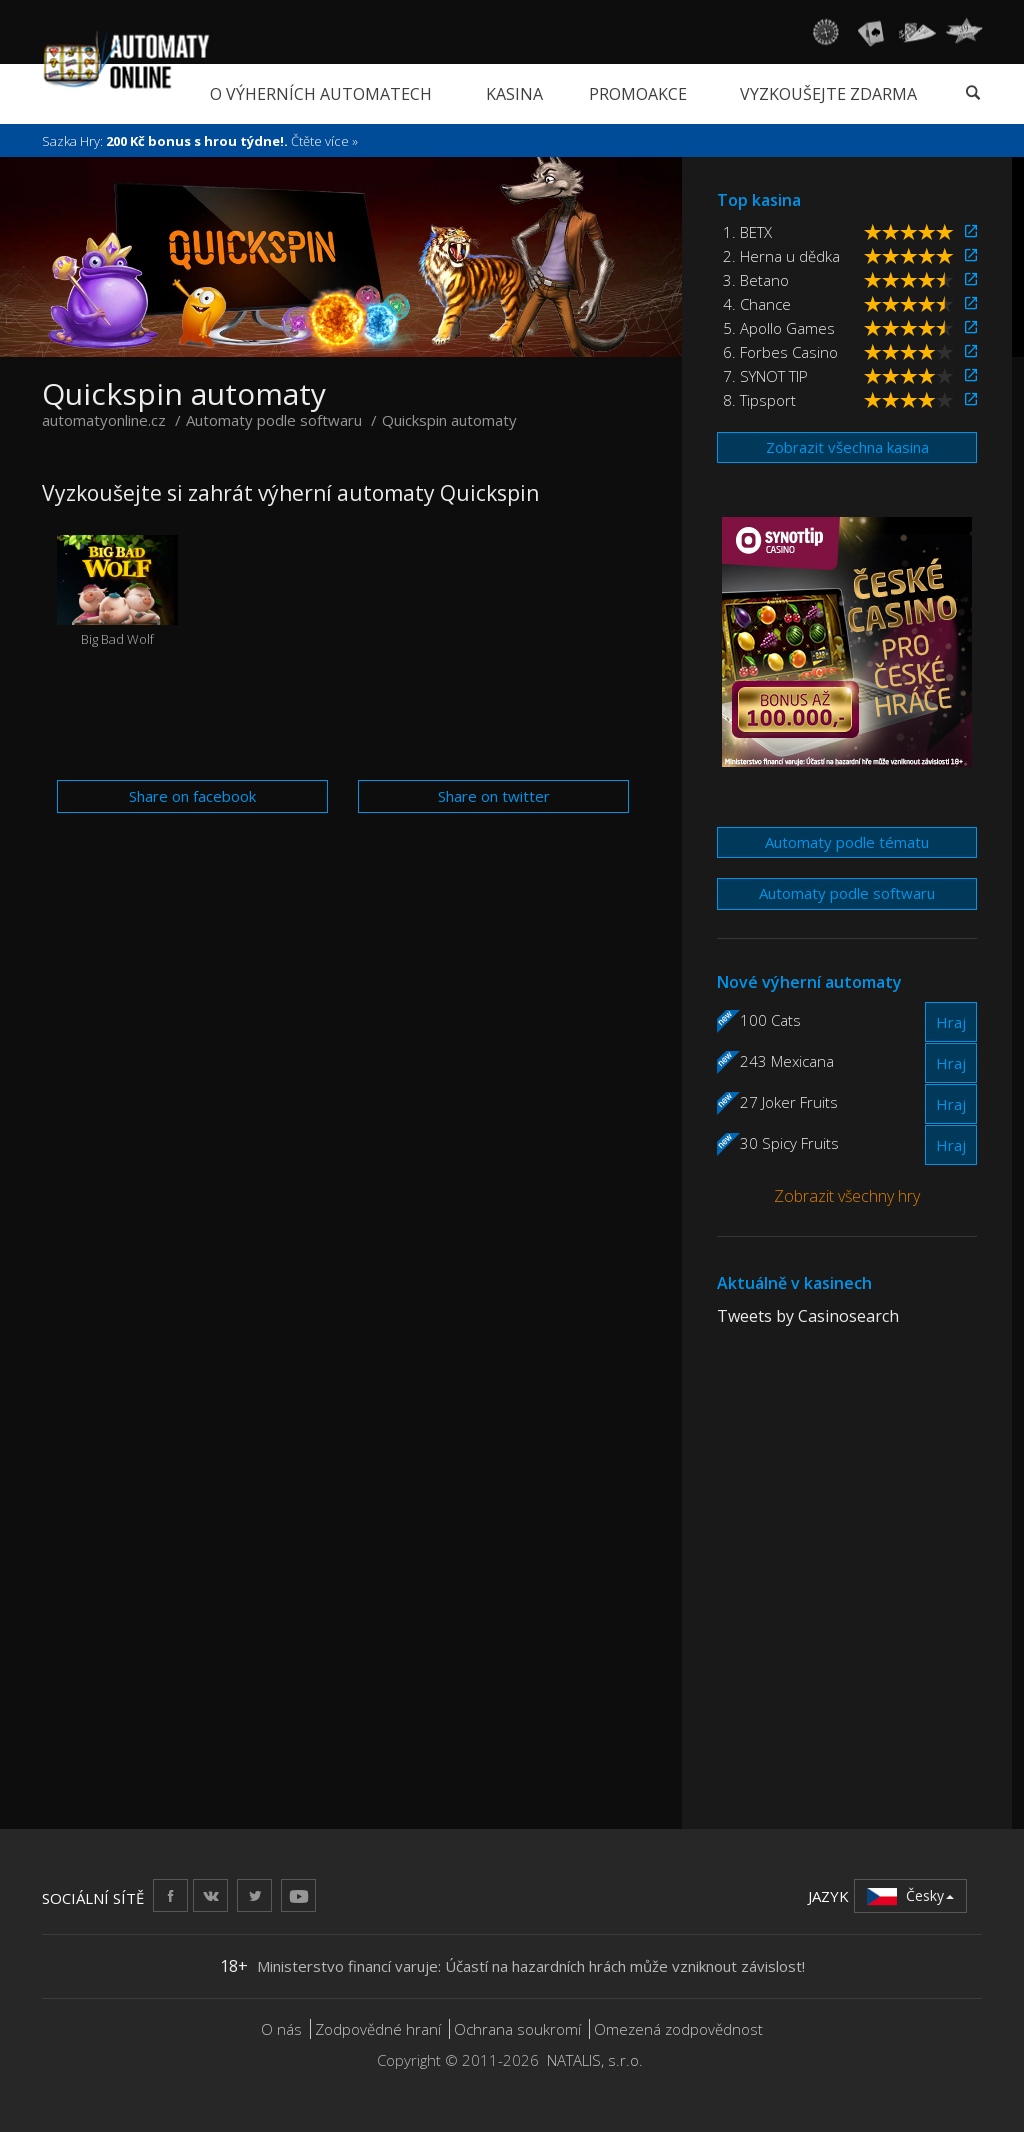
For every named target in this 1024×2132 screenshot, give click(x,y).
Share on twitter (494, 796)
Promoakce (638, 94)
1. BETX (747, 232)
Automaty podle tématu (847, 842)
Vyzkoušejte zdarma (828, 94)
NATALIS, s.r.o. (595, 2060)
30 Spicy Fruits (789, 1143)
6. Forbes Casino (780, 352)
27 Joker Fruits (789, 1102)
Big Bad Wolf (117, 591)
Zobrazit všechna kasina (847, 447)
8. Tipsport (759, 400)
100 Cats (770, 1020)
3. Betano (756, 280)
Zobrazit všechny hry (847, 1196)
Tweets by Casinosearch (808, 1316)
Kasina (514, 94)
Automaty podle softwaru (847, 893)
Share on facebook (192, 796)
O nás (281, 2029)
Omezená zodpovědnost (678, 2029)
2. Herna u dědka (781, 256)
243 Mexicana (787, 1061)
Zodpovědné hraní (378, 2029)
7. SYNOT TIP (765, 376)
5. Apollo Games (779, 328)
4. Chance (757, 304)
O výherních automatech (321, 94)
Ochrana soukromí (517, 2029)
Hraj (951, 1022)
